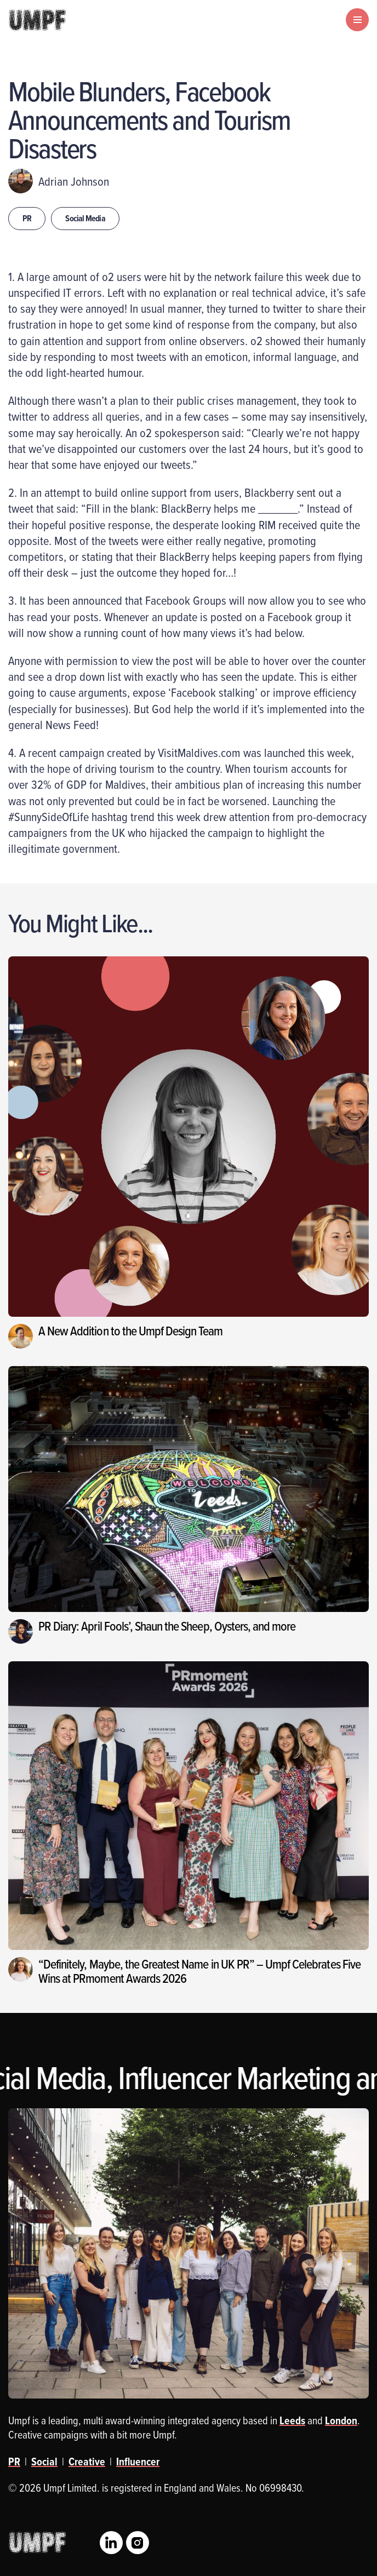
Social (44, 2461)
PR (26, 218)
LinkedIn (111, 2542)
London (341, 2420)
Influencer (137, 2461)
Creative (86, 2461)
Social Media (85, 218)
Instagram (137, 2542)
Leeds (292, 2420)
